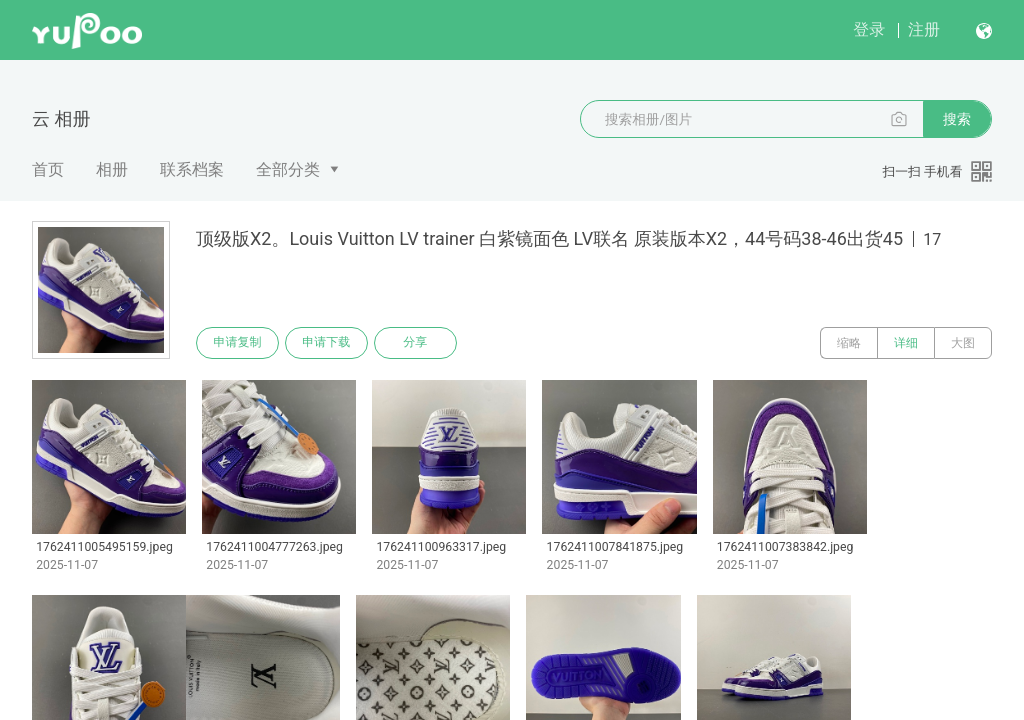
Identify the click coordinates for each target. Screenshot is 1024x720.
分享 (418, 343)
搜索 (957, 119)
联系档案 (192, 169)
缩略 (849, 343)
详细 (906, 343)
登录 (869, 29)
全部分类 (288, 169)
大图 (963, 343)
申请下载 (328, 343)
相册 (112, 169)
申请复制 (238, 343)
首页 (48, 169)
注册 (924, 29)
